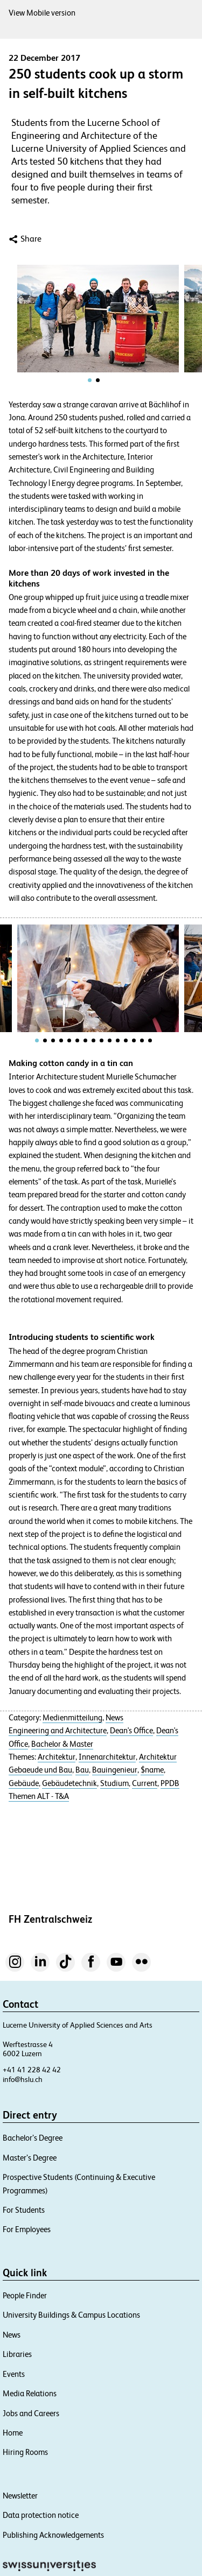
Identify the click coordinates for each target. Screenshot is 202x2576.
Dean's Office (131, 1730)
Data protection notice (41, 2514)
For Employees (27, 2229)
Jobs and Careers (31, 2413)
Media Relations (30, 2393)
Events (14, 2374)
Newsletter (20, 2495)
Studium (114, 1783)
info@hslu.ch (23, 2079)
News (114, 1717)
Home (13, 2432)
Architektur (56, 1757)
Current (144, 1783)
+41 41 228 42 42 (32, 2069)
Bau (82, 1770)
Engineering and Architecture (58, 1730)
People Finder (25, 2295)
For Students (24, 2209)
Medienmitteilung (72, 1717)
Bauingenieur (114, 1770)
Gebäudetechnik (69, 1783)
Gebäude (24, 1783)
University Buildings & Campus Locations (71, 2314)
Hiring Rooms (25, 2452)
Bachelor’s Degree (32, 2137)
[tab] (90, 380)
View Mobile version (42, 12)
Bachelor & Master (62, 1744)
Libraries (17, 2354)
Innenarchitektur (107, 1757)
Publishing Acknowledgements (53, 2534)
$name (152, 1770)
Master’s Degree (30, 2157)
